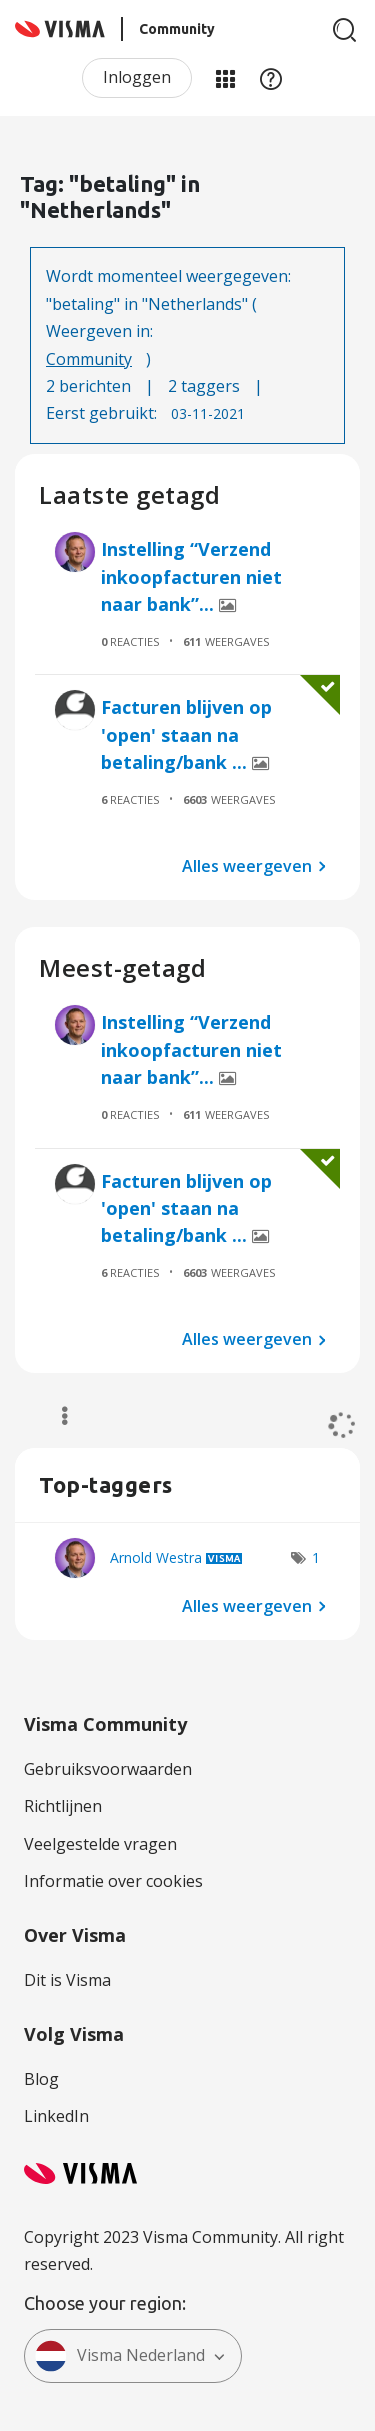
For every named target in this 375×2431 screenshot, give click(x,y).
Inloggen (137, 77)
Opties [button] (55, 1416)
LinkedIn (56, 2116)
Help (271, 78)
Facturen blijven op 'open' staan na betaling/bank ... (186, 734)
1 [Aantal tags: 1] (316, 1557)
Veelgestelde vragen (100, 1844)
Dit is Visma (67, 1980)
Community (89, 359)
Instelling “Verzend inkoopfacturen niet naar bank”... (191, 576)
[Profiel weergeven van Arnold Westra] (156, 1557)
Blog (41, 2079)
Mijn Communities (225, 78)
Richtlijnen (63, 1806)
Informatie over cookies (113, 1881)
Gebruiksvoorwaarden (108, 1769)
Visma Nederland (120, 2356)
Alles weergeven (247, 866)
